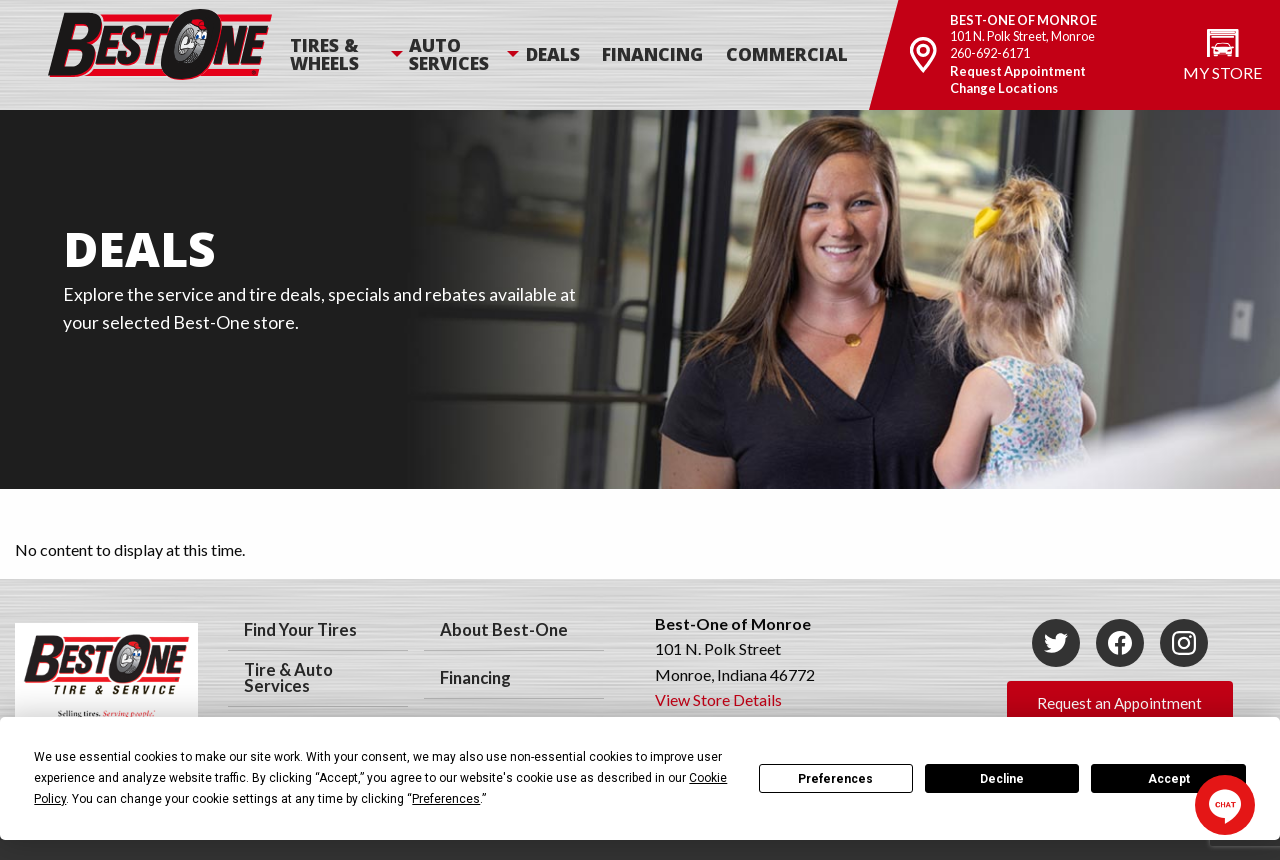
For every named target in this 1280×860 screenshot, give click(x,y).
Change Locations (1004, 88)
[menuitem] (348, 55)
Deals (553, 54)
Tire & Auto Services (288, 678)
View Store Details (718, 699)
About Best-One (504, 630)
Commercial (787, 54)
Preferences (835, 779)
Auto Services (449, 54)
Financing (652, 54)
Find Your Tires (300, 630)
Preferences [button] (446, 799)
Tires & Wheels (324, 54)
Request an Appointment (1119, 703)
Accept (1169, 779)
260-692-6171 (990, 53)
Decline (1002, 779)
